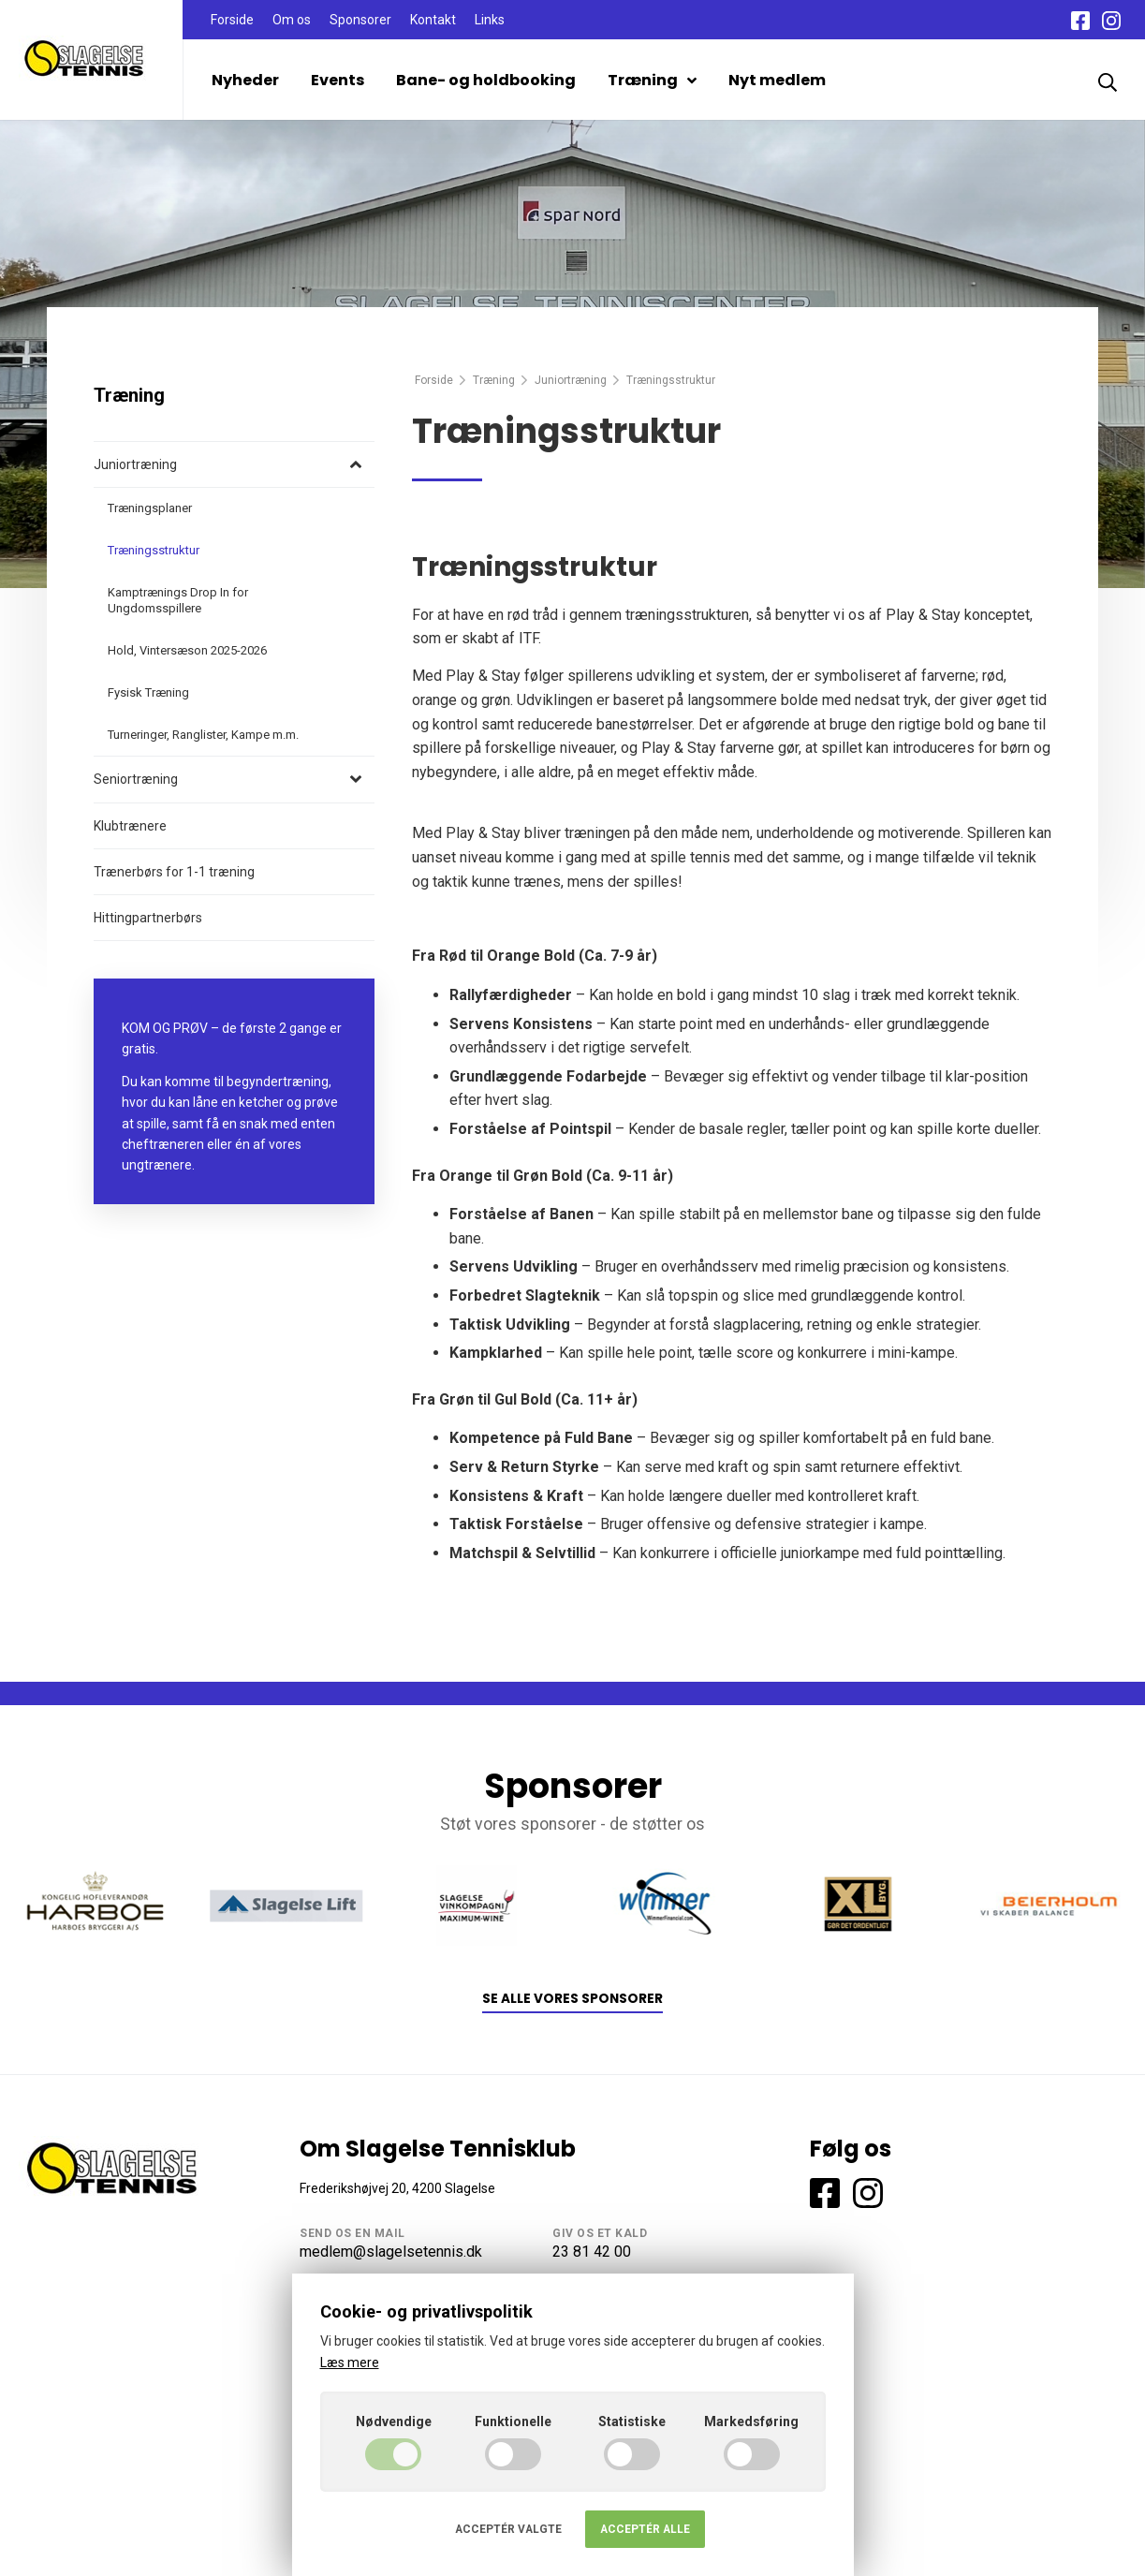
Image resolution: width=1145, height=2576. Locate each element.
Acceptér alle (645, 2529)
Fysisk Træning (148, 692)
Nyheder (245, 80)
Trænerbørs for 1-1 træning (174, 871)
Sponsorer (360, 19)
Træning (652, 80)
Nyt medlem (777, 80)
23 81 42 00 (591, 2251)
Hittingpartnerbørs (148, 917)
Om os (291, 19)
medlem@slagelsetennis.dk (391, 2251)
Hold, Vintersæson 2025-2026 (187, 650)
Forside (232, 19)
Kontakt (433, 19)
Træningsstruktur (153, 550)
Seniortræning (136, 779)
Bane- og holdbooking (486, 80)
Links (490, 19)
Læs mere (349, 2362)
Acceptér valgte (508, 2529)
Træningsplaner (150, 508)
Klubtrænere (130, 825)
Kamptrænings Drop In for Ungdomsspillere (178, 600)
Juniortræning (571, 380)
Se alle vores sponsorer (572, 1999)
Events (337, 80)
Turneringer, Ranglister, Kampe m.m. (203, 735)
